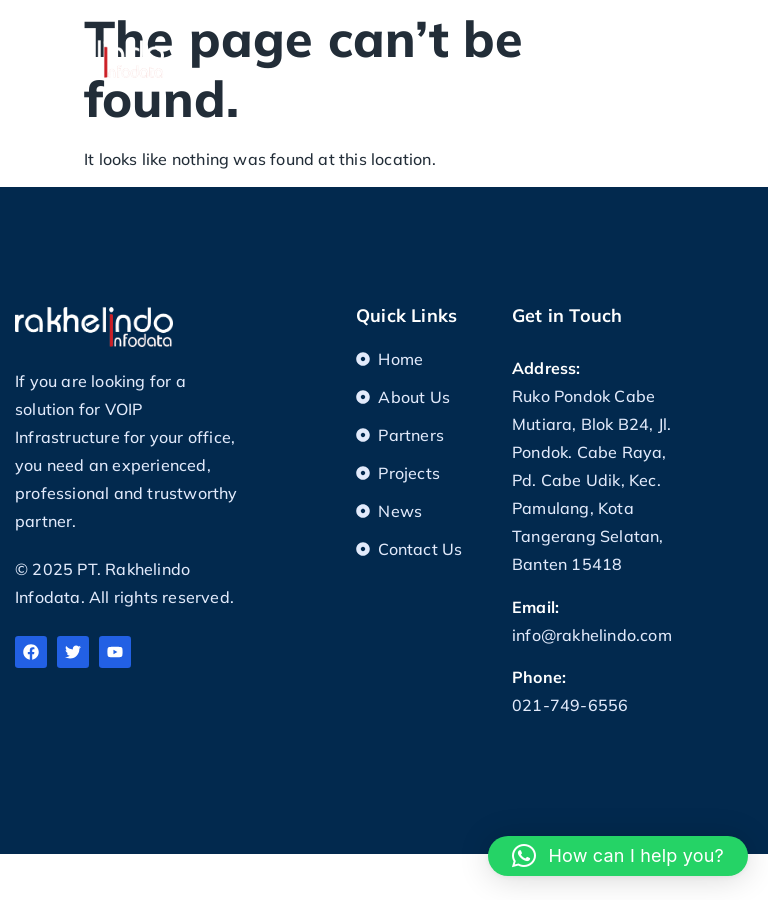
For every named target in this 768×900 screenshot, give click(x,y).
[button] (738, 36)
